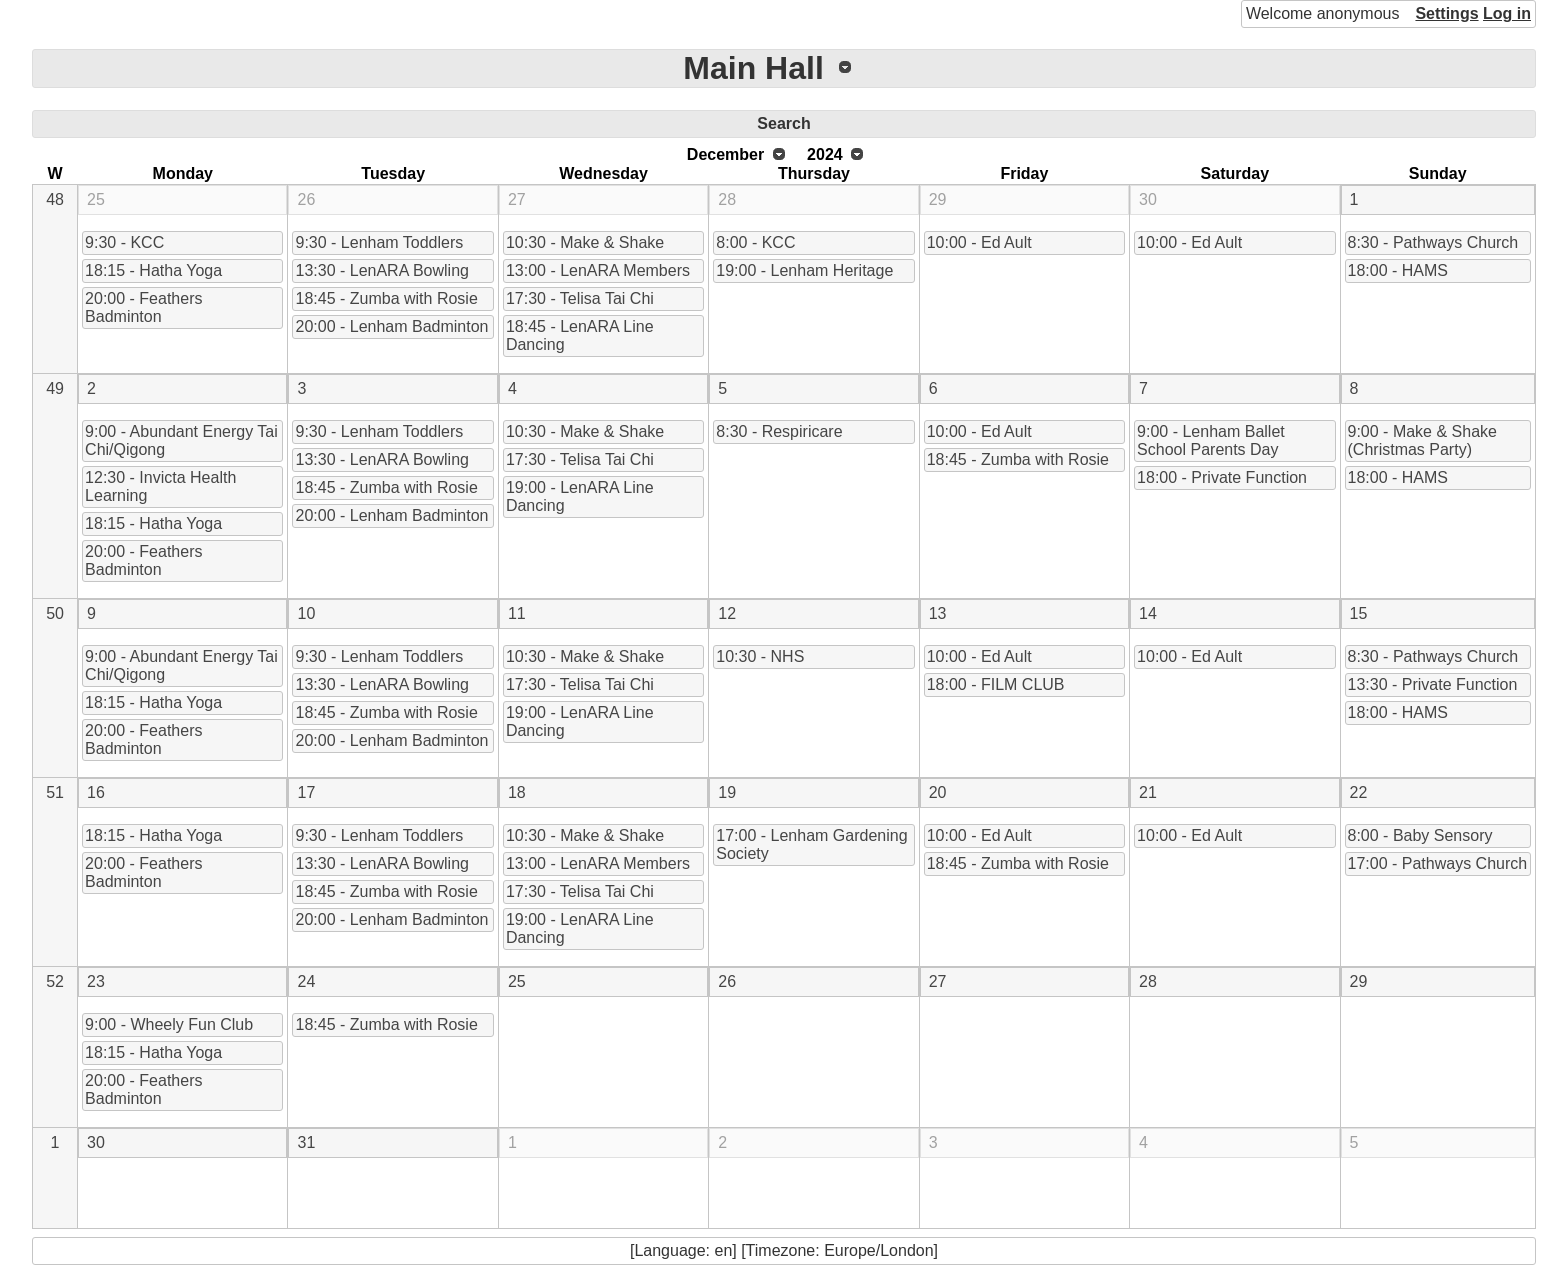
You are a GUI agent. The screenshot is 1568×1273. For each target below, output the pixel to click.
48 (55, 199)
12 (727, 613)
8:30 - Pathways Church (1433, 242)
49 (55, 388)
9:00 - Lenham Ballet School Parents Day (1211, 440)
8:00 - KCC (755, 242)
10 (306, 613)
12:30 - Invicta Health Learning (160, 486)
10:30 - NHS (760, 656)
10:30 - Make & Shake (585, 242)
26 (306, 199)
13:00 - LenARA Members (598, 270)
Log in (1507, 13)
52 (55, 981)
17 (306, 792)
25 (96, 199)
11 (517, 613)
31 (306, 1142)
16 (96, 792)
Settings (1446, 13)
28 (727, 199)
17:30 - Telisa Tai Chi (580, 298)
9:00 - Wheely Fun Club (169, 1024)
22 (1359, 792)
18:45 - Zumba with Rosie (386, 298)
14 (1148, 613)
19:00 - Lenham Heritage (804, 270)
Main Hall (753, 68)
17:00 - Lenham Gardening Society (811, 844)
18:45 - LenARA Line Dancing (580, 335)
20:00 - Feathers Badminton (143, 307)
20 (938, 792)
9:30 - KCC (124, 242)
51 (55, 792)
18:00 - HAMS (1398, 270)
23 (96, 981)
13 (938, 613)
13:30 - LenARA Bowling (381, 270)
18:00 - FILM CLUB (996, 684)
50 (55, 613)
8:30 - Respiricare (779, 431)
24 (306, 981)
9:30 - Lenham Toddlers (379, 242)
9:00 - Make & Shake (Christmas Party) (1422, 440)
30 (1148, 199)
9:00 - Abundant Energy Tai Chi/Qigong (181, 440)
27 (517, 199)
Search (783, 123)
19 (727, 792)
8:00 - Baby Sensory (1420, 835)
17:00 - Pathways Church (1438, 863)
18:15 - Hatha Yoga (153, 270)
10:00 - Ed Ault (979, 242)
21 (1148, 792)
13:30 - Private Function (1433, 684)
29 (938, 199)
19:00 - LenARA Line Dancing (580, 496)
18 (517, 792)
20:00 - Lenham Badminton (391, 326)
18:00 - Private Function (1222, 477)
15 (1359, 613)
